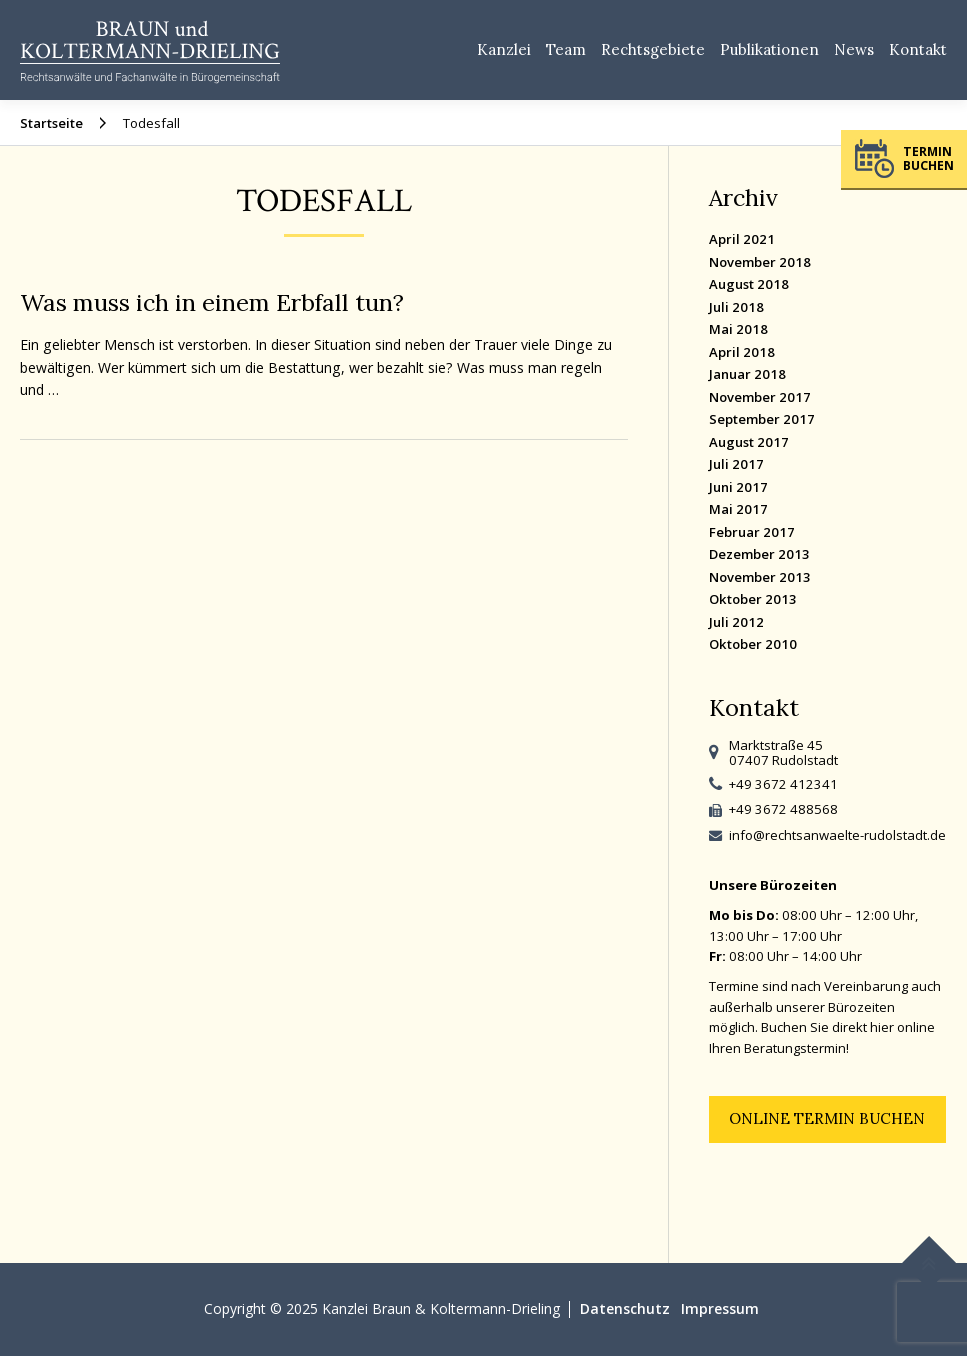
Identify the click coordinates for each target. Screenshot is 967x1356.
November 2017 (760, 397)
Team (566, 49)
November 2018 (760, 262)
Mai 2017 (738, 509)
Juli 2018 (736, 307)
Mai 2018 (738, 329)
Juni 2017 (738, 487)
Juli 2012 (736, 622)
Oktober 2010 (753, 644)
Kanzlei (504, 49)
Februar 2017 (752, 532)
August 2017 (749, 442)
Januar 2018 (747, 374)
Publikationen (769, 49)
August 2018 (749, 284)
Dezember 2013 (759, 554)
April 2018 (742, 352)
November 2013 (760, 577)
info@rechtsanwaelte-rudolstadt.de (837, 835)
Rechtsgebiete (653, 49)
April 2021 (742, 239)
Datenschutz (625, 1308)
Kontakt (918, 49)
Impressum (720, 1308)
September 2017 (762, 419)
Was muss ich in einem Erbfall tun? (212, 302)
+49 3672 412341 (783, 784)
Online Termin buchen (827, 1118)
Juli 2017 (736, 464)
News (854, 49)
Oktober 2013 (753, 599)
